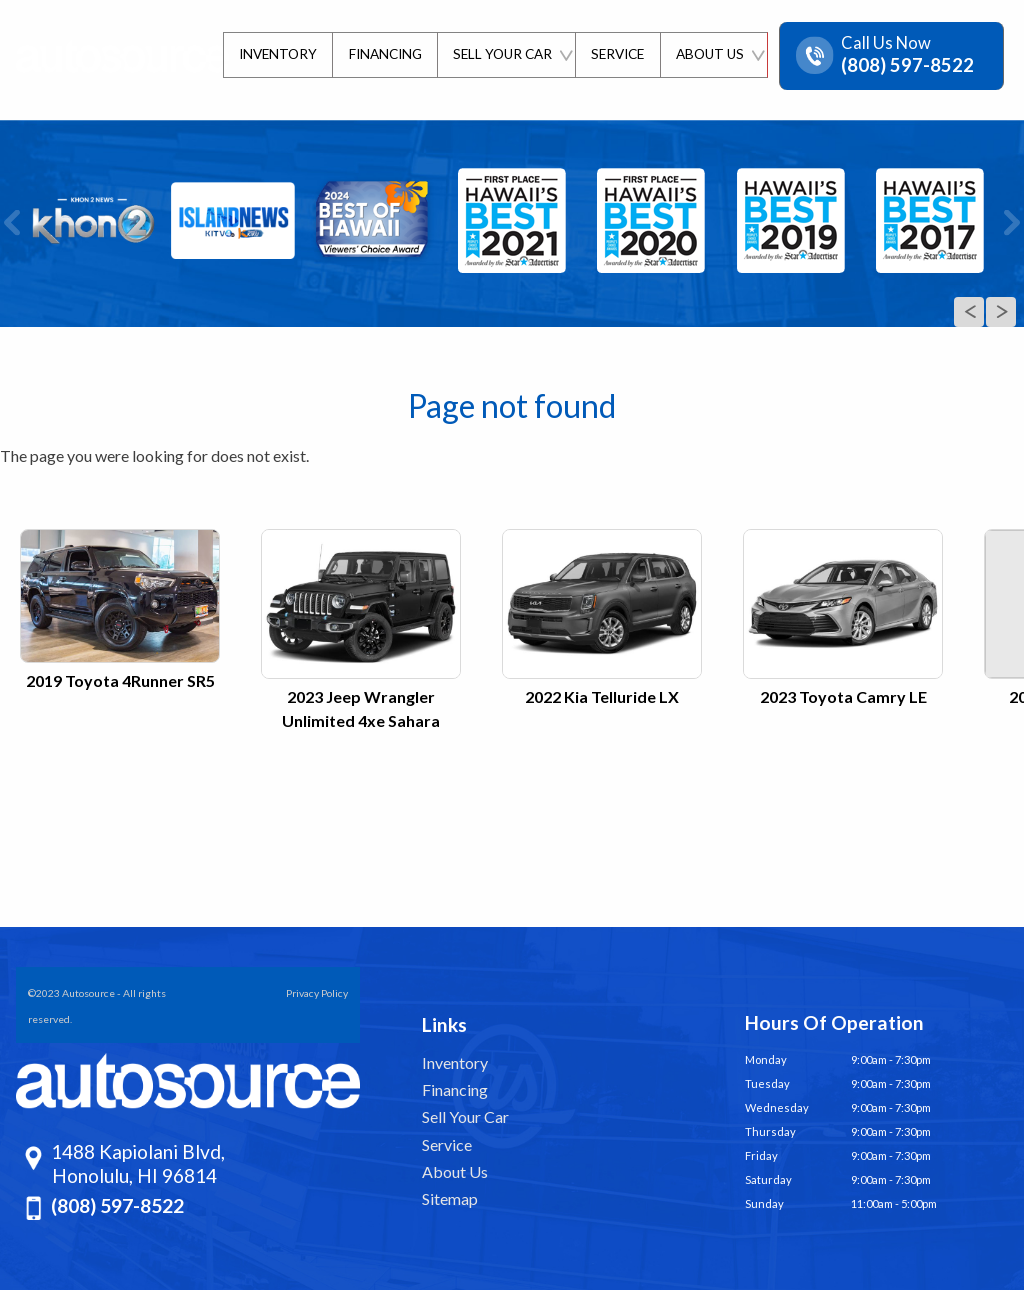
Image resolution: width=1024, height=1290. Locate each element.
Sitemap (450, 1198)
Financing (455, 1089)
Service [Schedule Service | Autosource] (615, 54)
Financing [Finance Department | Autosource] (381, 54)
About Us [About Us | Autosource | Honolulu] (709, 54)
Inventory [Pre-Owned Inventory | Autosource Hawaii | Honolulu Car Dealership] (273, 54)
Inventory (455, 1062)
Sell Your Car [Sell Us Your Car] (499, 54)
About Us (455, 1171)
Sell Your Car (465, 1116)
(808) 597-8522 (117, 1205)
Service (447, 1144)
